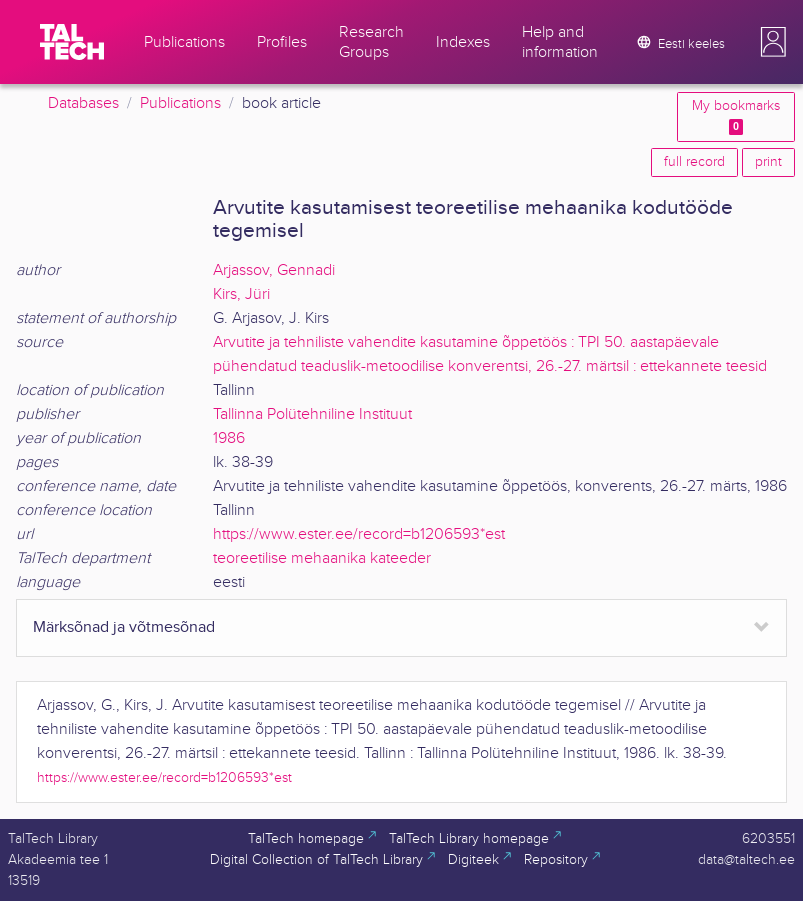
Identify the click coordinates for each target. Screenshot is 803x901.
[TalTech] (72, 42)
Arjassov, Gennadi (274, 270)
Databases (83, 103)
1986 (229, 438)
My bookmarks (736, 116)
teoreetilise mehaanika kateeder (322, 558)
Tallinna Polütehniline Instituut (312, 414)
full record (694, 162)
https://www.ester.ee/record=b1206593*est (359, 534)
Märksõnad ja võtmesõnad (124, 627)
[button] (773, 42)
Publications (180, 103)
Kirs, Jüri (241, 294)
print (768, 162)
